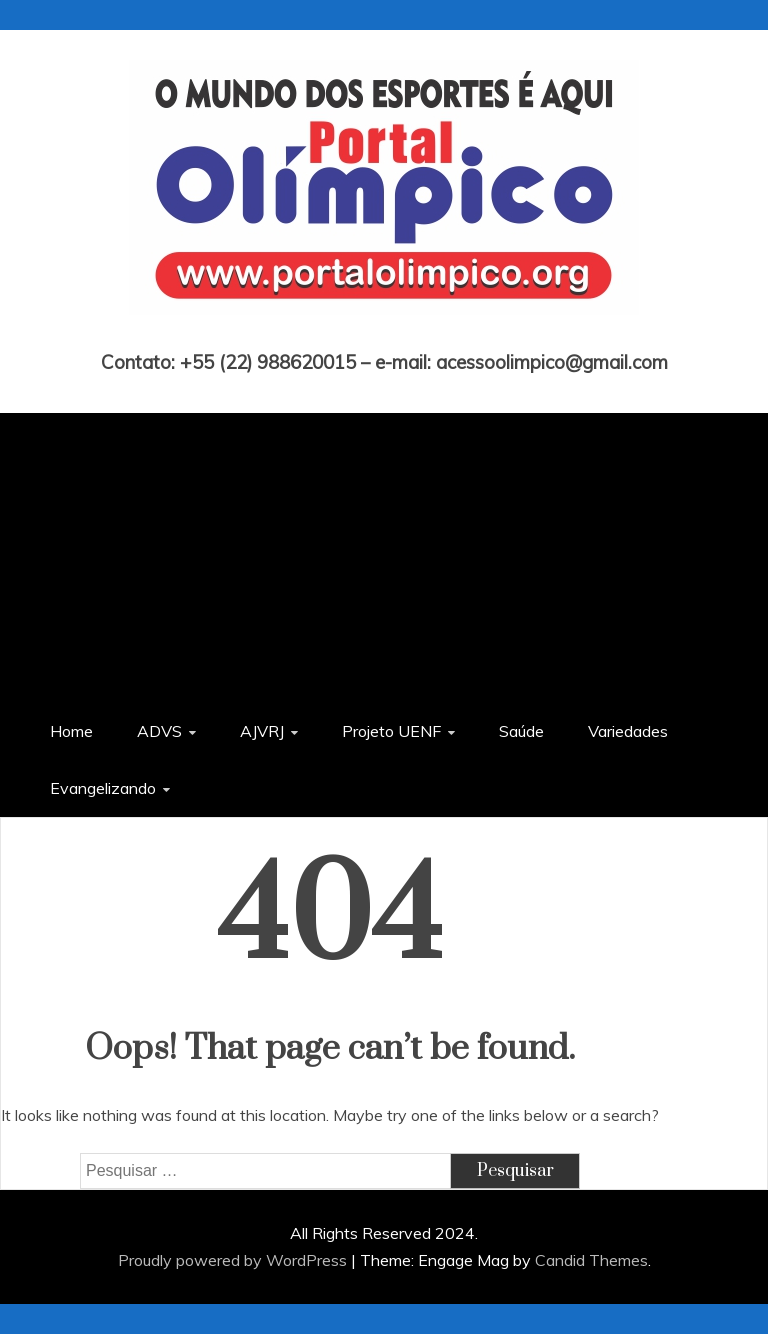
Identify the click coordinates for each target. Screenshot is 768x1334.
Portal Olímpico (384, 334)
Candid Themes (591, 1260)
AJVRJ (262, 731)
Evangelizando (103, 788)
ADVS (159, 731)
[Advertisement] (384, 553)
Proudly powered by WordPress (234, 1260)
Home (71, 731)
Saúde (521, 731)
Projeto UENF (391, 731)
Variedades (628, 731)
